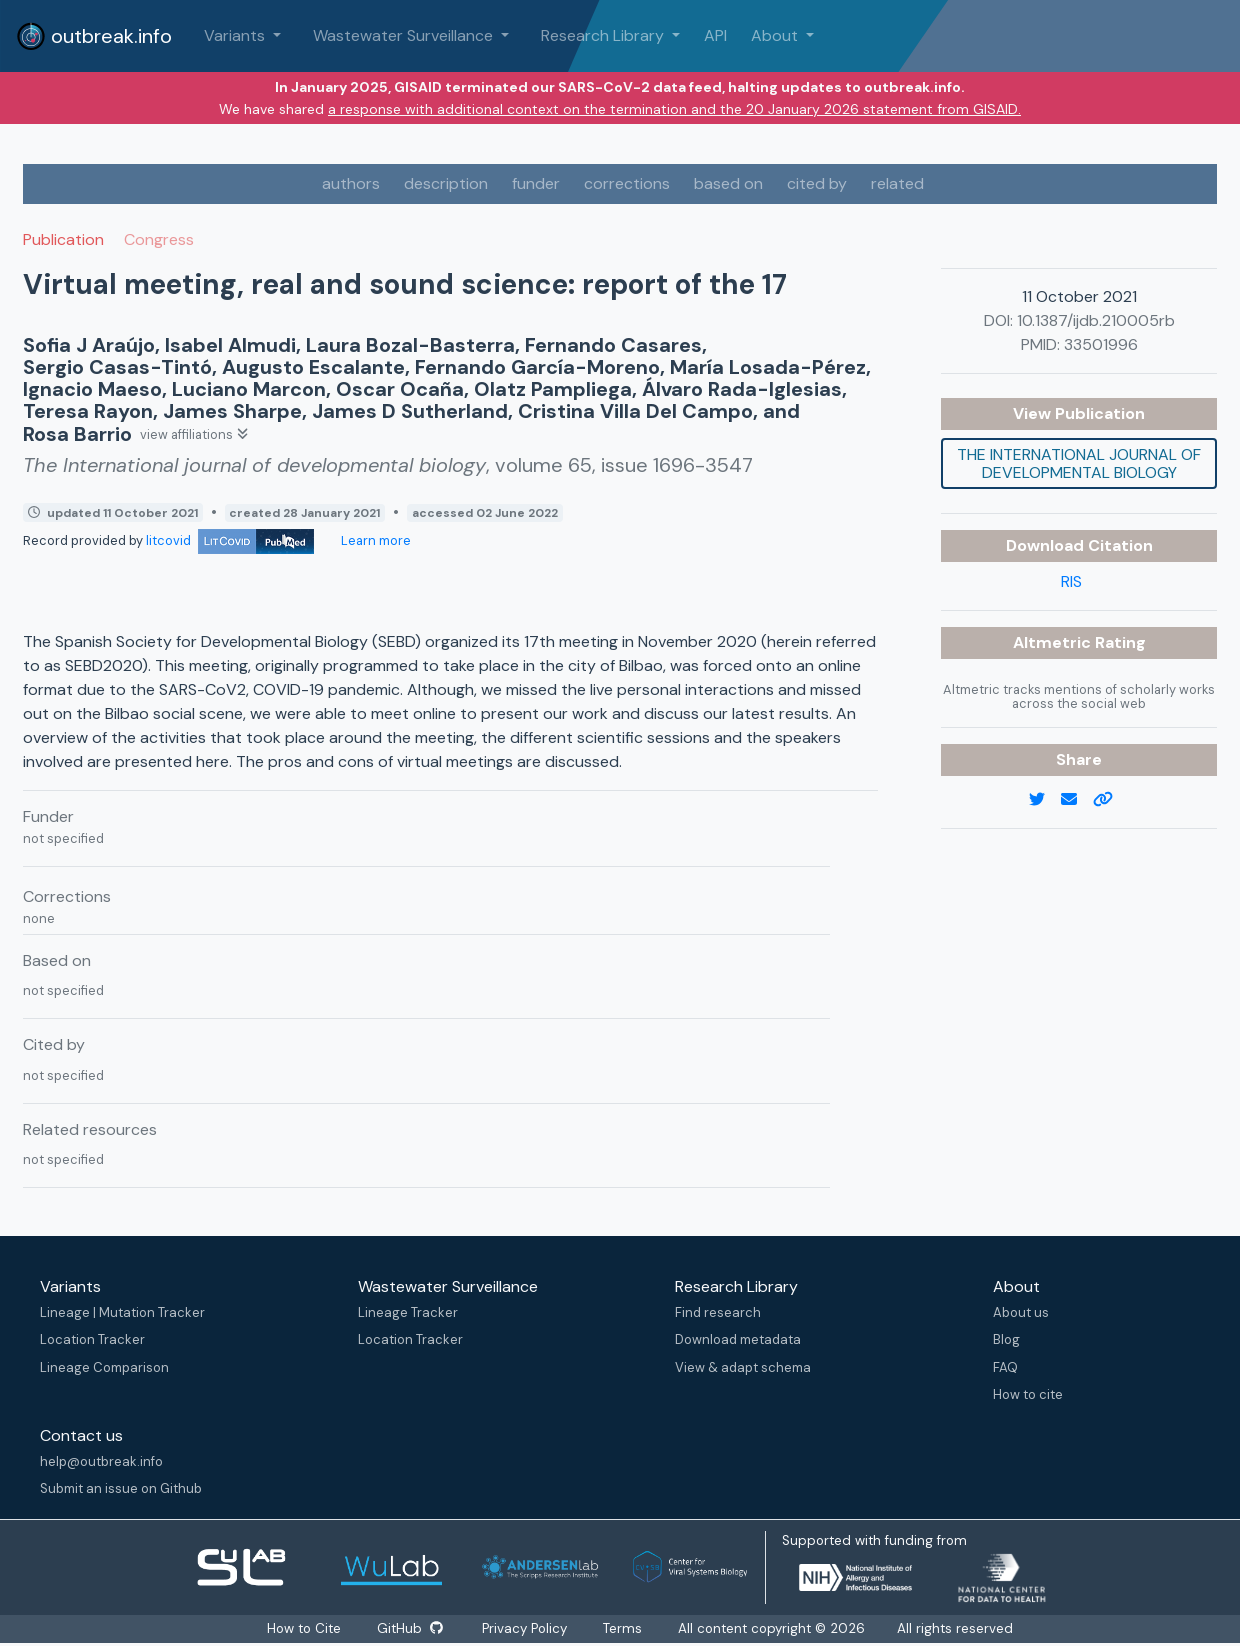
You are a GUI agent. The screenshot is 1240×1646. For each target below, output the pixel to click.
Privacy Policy (526, 1628)
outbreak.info (94, 36)
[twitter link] (1045, 800)
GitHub (409, 1628)
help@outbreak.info (101, 1461)
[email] (1077, 800)
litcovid (230, 540)
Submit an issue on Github (121, 1488)
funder (536, 183)
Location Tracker (92, 1339)
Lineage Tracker (408, 1312)
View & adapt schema (743, 1367)
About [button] (776, 35)
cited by (817, 183)
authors (351, 183)
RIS (1071, 581)
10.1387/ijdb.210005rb (1096, 320)
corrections (627, 183)
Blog (1006, 1339)
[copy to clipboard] (1111, 800)
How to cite (1028, 1394)
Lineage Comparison (104, 1367)
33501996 (1101, 344)
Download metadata (738, 1339)
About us (1021, 1312)
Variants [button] (236, 35)
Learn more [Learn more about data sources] (374, 540)
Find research (718, 1312)
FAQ (1005, 1367)
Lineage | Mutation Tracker (122, 1312)
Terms (624, 1628)
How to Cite (304, 1628)
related (897, 183)
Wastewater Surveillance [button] (405, 35)
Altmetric (1054, 642)
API (715, 35)
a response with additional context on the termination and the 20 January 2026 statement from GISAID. (674, 109)
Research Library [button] (604, 35)
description (446, 183)
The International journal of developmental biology (1079, 463)
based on (728, 183)
